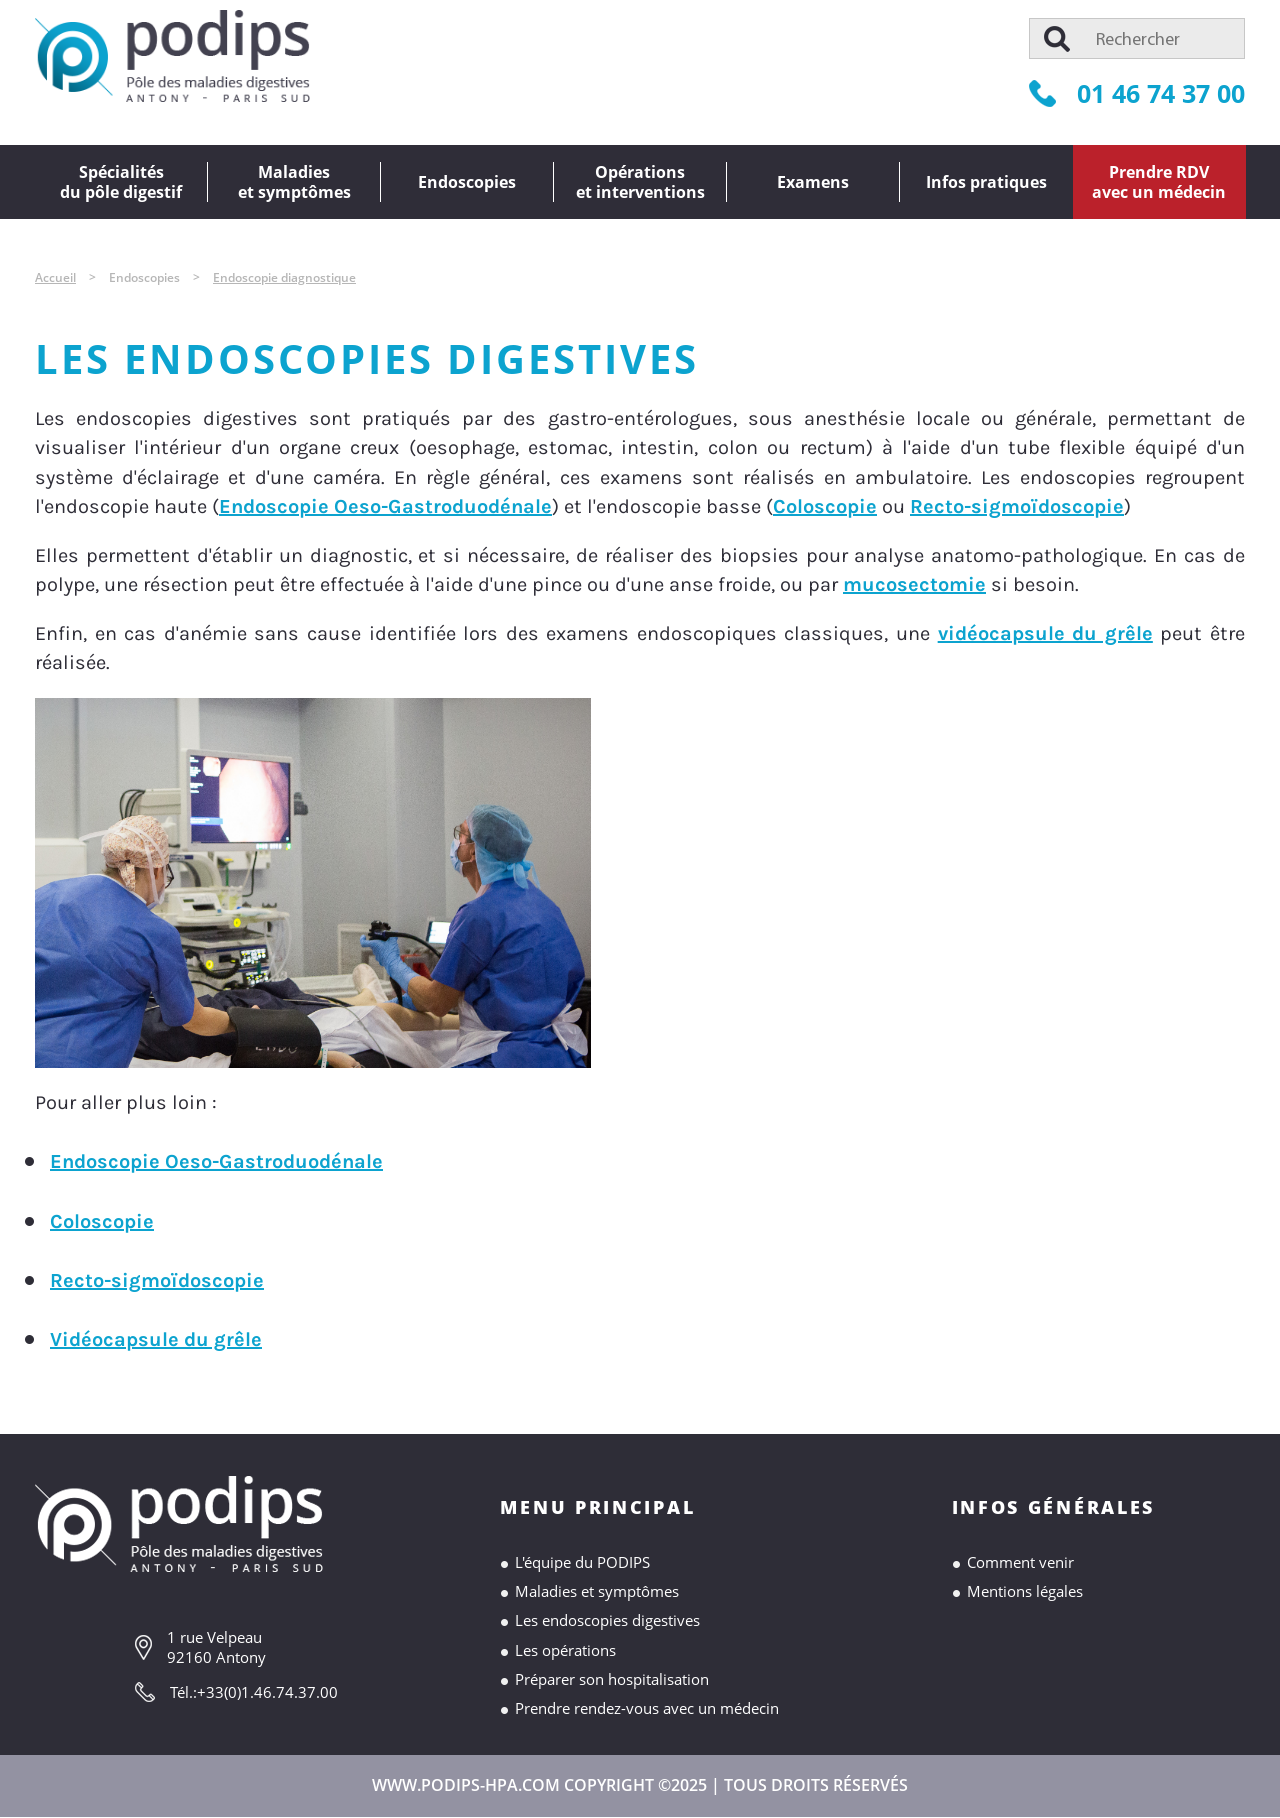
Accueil (55, 277)
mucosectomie (914, 584)
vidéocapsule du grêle (1045, 633)
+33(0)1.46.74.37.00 (267, 1692)
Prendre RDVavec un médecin (1159, 182)
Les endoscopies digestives (607, 1620)
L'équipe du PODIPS (582, 1562)
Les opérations (565, 1650)
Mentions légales (1025, 1591)
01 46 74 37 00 (1137, 93)
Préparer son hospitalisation (612, 1679)
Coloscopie (825, 506)
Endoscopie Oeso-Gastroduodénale (385, 506)
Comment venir (1020, 1562)
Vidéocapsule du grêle (156, 1339)
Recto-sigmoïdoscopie (1017, 506)
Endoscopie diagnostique (284, 277)
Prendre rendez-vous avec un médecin (647, 1708)
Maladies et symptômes (597, 1591)
